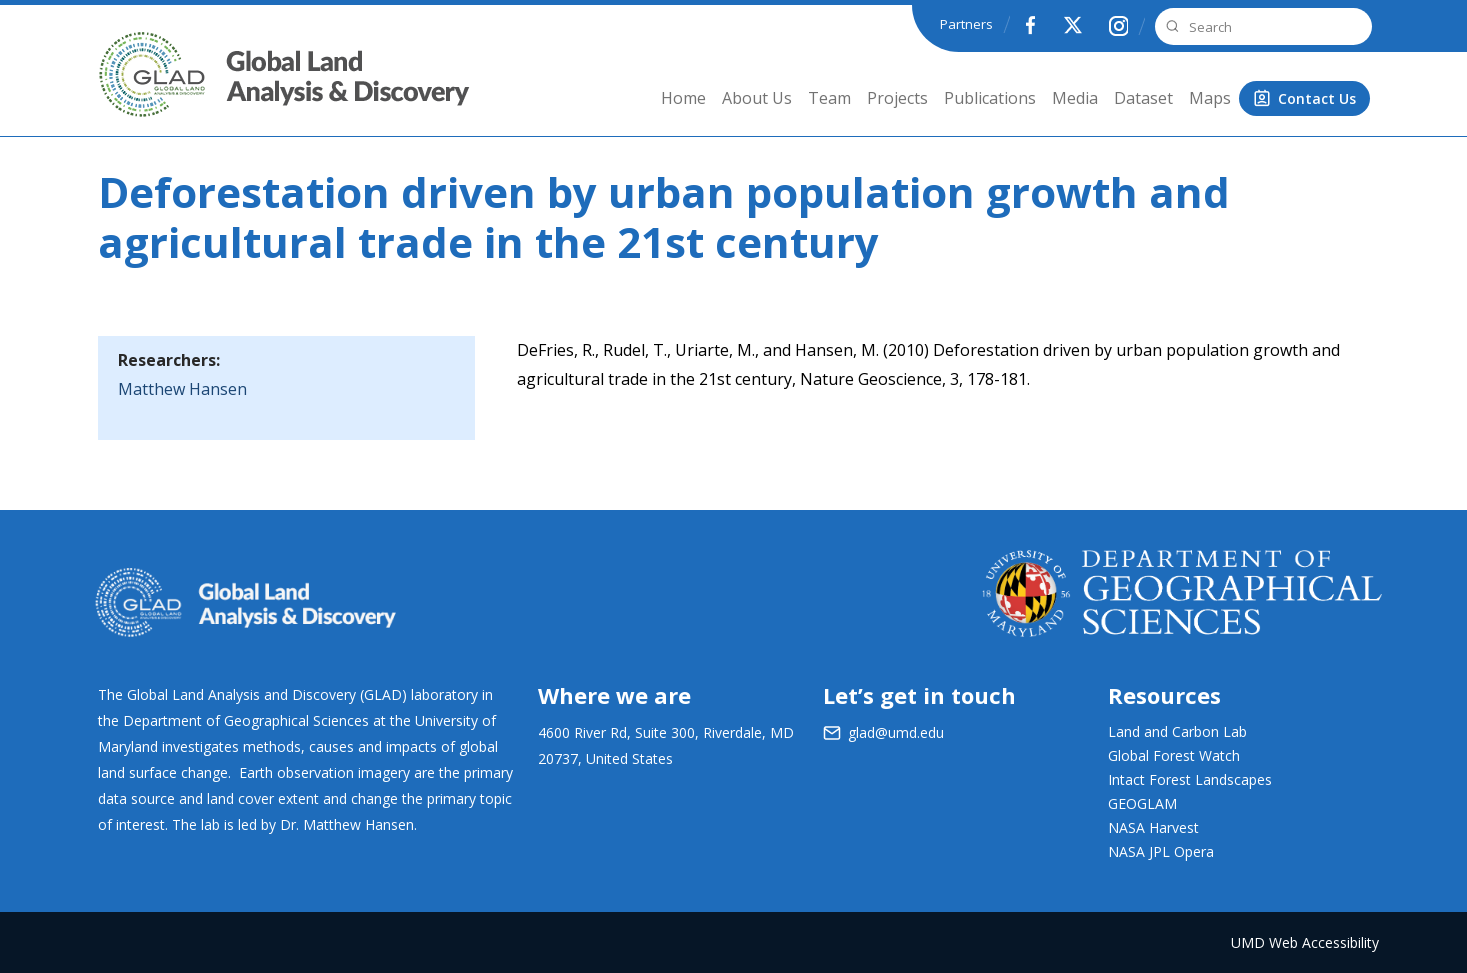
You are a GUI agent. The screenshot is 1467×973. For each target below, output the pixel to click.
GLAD (124, 89)
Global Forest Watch (1174, 755)
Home (683, 98)
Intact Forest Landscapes (1190, 779)
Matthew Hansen (182, 389)
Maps (1210, 98)
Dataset (1143, 98)
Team (829, 98)
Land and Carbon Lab (1177, 731)
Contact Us (1317, 98)
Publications (990, 98)
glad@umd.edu (896, 732)
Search (1170, 26)
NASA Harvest (1153, 827)
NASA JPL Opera (1161, 851)
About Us (757, 98)
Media (1075, 98)
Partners (966, 24)
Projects (897, 98)
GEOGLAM (1142, 803)
